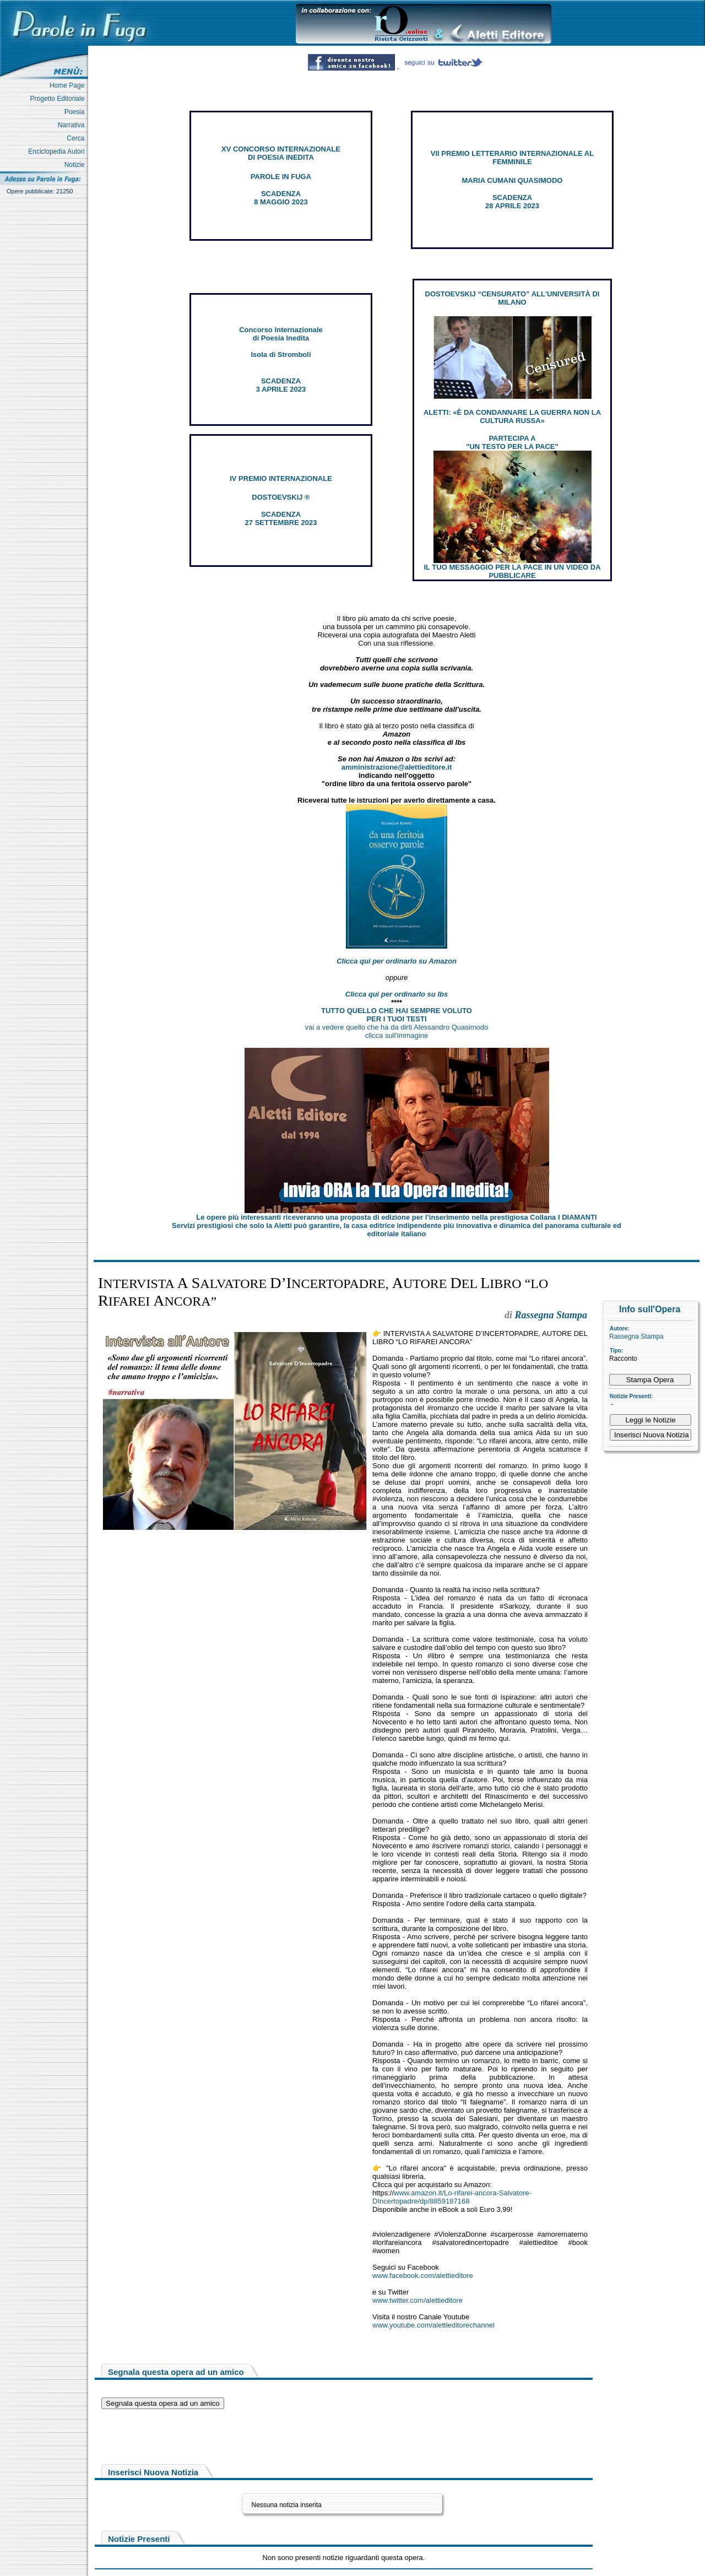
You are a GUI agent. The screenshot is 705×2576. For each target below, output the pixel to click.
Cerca (77, 138)
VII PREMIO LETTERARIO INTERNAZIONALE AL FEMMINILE (512, 157)
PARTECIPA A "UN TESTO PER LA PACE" (512, 442)
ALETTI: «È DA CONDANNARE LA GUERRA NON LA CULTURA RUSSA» (512, 416)
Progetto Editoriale (59, 98)
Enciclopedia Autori (58, 151)
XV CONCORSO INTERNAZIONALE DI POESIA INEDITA (280, 153)
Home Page (69, 85)
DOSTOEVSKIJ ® (281, 497)
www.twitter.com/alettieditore (417, 2300)
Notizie (76, 165)
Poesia (76, 112)
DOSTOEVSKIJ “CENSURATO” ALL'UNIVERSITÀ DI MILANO (512, 298)
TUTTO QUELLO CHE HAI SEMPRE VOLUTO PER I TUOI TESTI (396, 1014)
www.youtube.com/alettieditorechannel (433, 2325)
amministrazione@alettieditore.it (396, 767)
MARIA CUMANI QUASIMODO (512, 180)
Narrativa (73, 125)
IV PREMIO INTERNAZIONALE (281, 478)
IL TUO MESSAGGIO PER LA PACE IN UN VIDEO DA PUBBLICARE (512, 571)
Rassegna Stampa (636, 1336)
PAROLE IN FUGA (281, 176)
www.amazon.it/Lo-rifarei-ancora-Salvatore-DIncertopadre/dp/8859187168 (452, 2197)
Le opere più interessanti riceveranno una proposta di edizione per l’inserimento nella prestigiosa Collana (396, 1217)
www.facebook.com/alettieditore (422, 2275)
